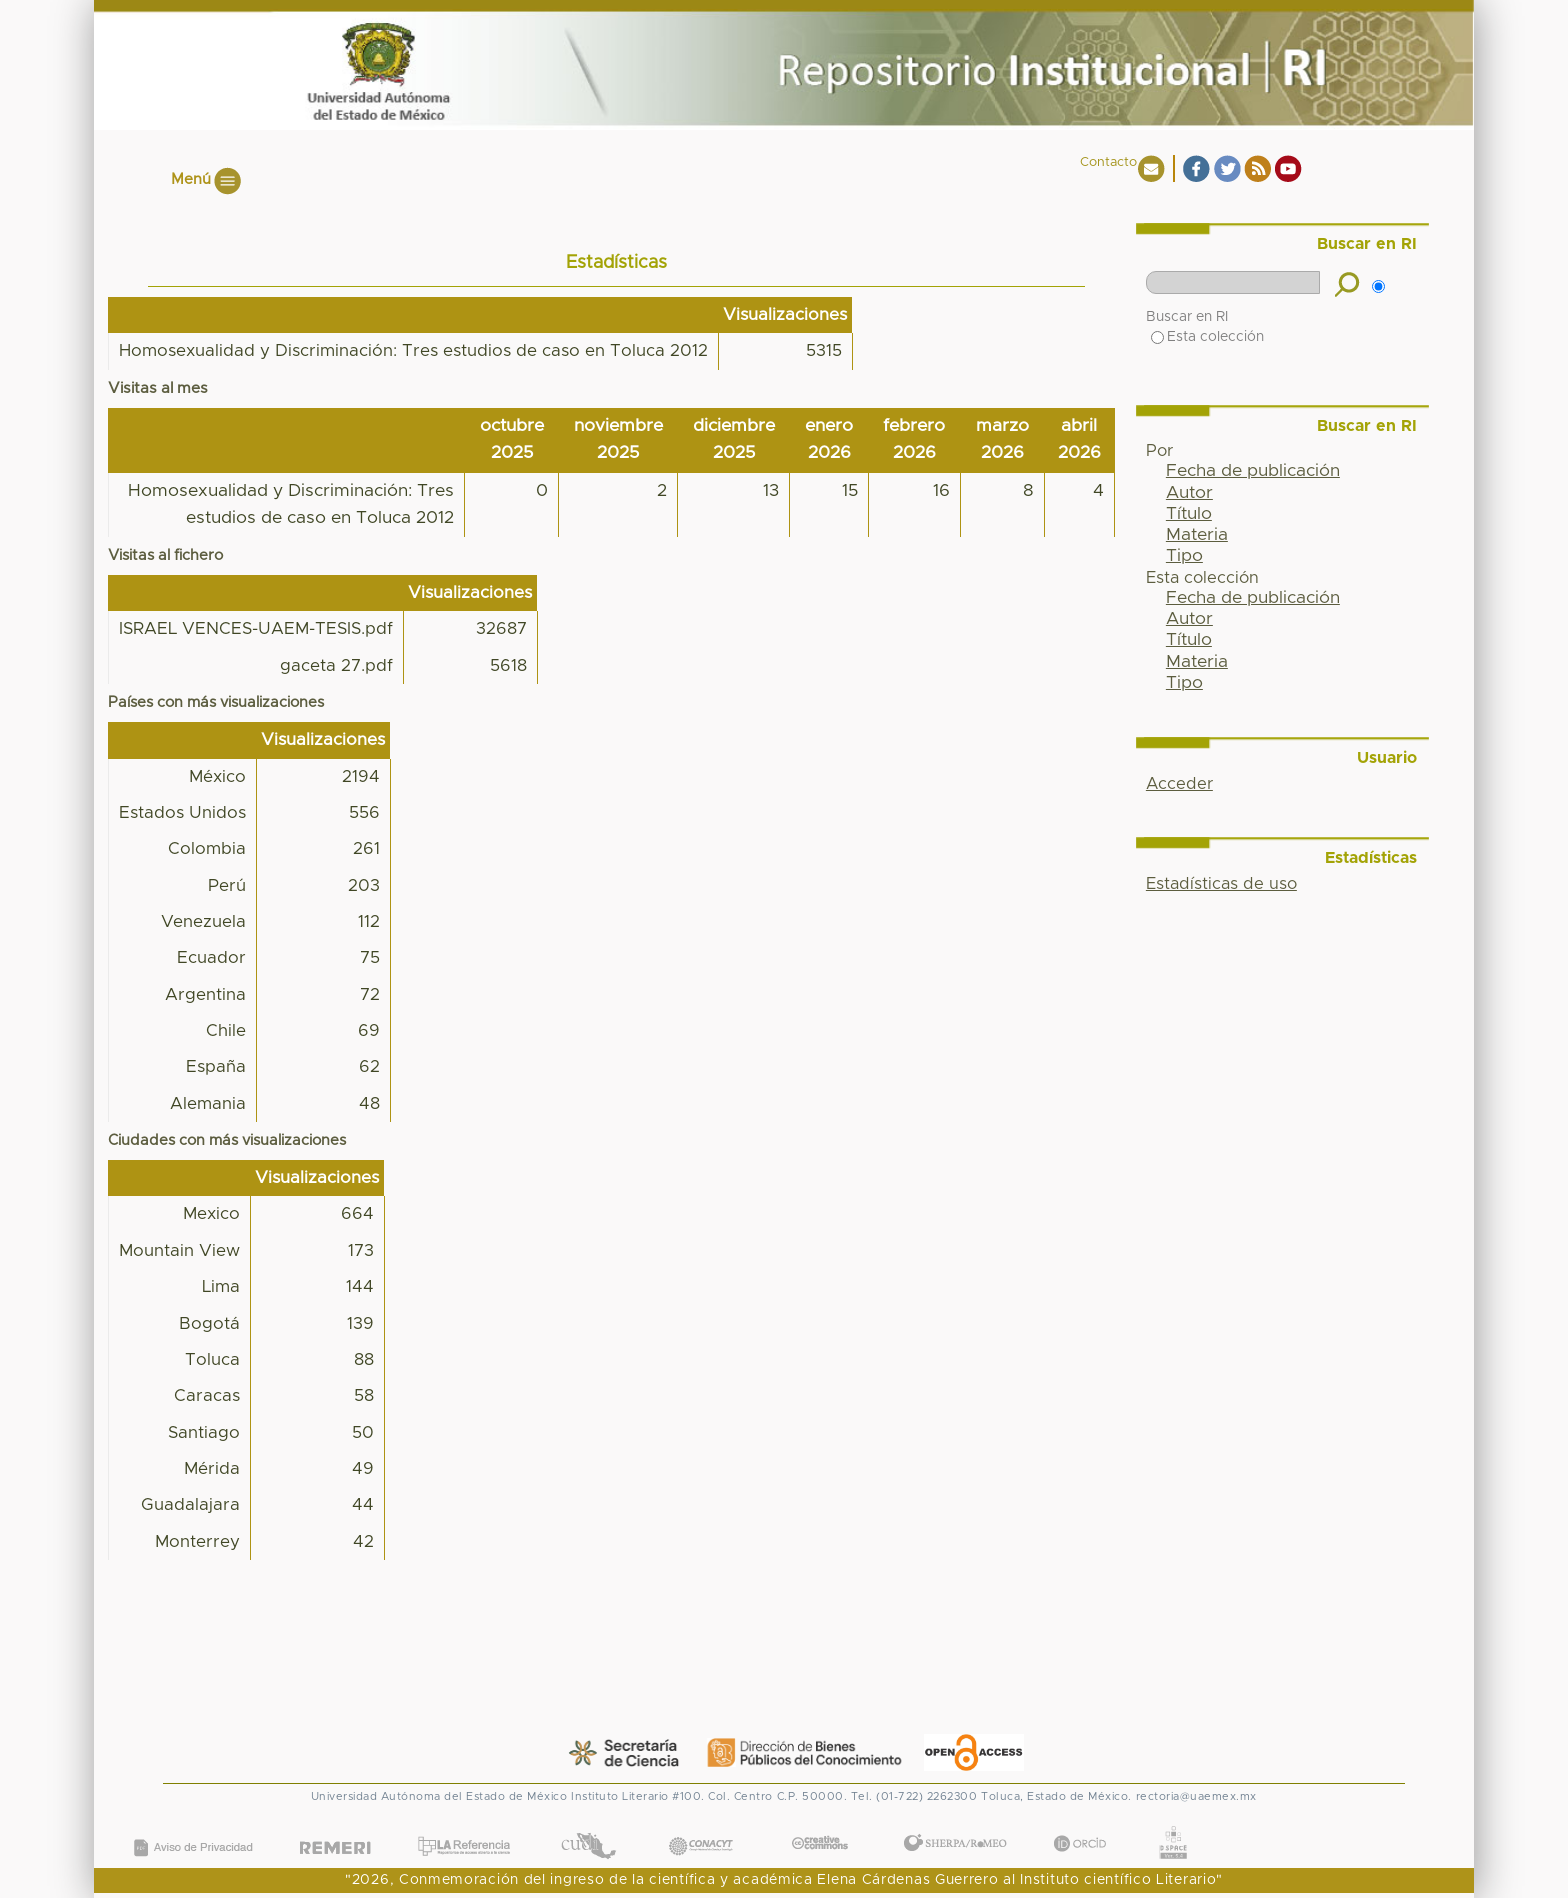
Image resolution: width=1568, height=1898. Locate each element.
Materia (1197, 535)
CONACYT (701, 1826)
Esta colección (1207, 337)
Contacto (1108, 162)
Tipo (1184, 556)
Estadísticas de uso (1221, 884)
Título (1189, 514)
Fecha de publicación (1253, 471)
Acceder (1179, 784)
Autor (1189, 493)
